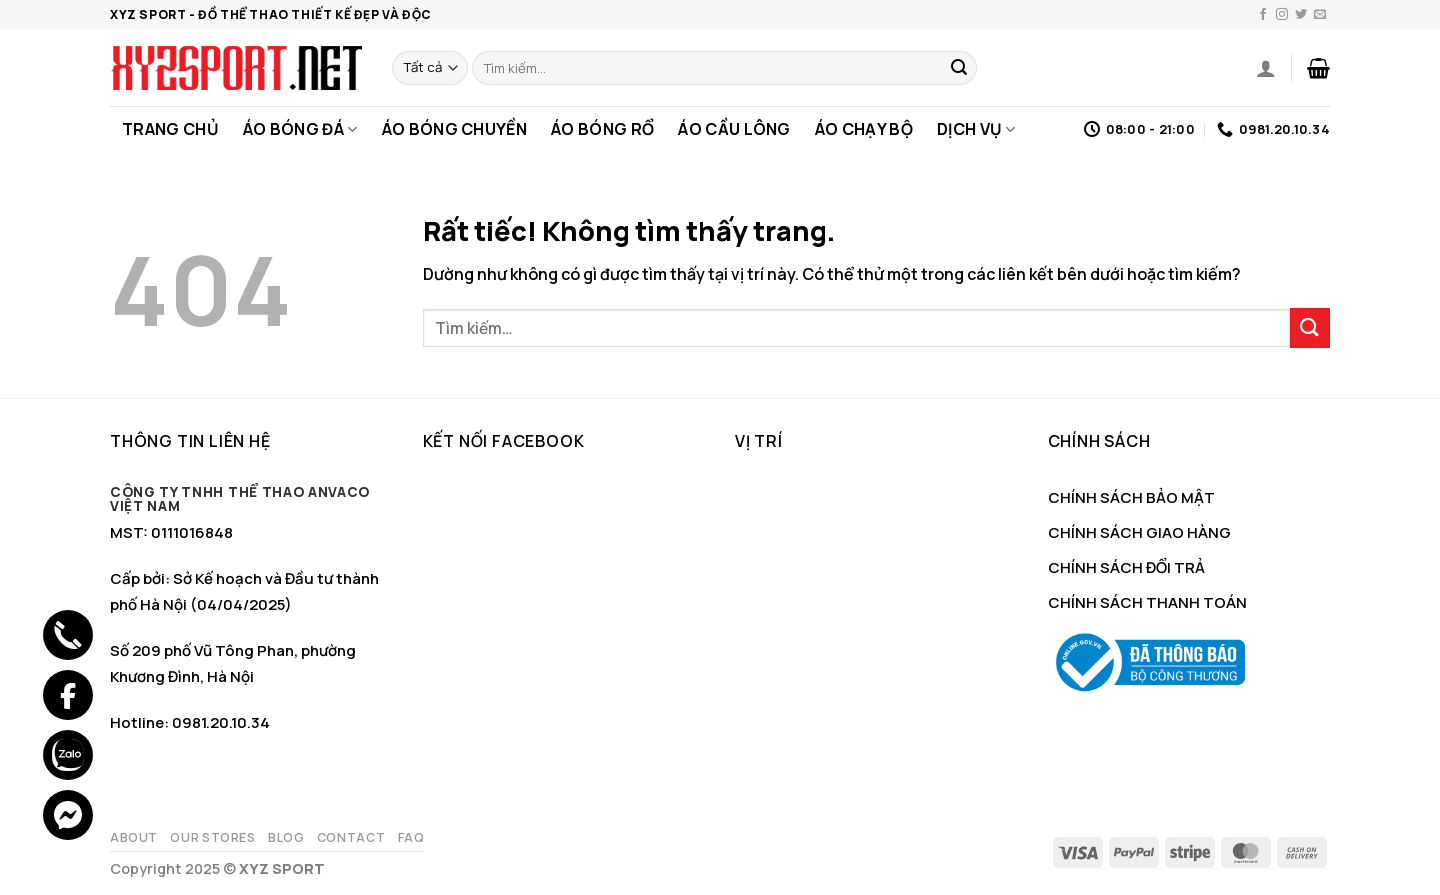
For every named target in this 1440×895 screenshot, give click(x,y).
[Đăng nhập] (1266, 68)
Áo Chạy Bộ (864, 129)
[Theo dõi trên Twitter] (1301, 15)
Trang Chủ (170, 129)
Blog (286, 837)
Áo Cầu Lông (734, 129)
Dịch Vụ (976, 129)
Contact (351, 837)
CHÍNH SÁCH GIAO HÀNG (1139, 532)
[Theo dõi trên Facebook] (1263, 15)
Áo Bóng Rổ (602, 129)
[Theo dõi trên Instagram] (1282, 15)
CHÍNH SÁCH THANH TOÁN (1147, 602)
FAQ (411, 837)
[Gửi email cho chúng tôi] (1320, 15)
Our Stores (212, 837)
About (134, 837)
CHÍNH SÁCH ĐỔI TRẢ (1126, 567)
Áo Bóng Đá (300, 129)
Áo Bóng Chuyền (454, 129)
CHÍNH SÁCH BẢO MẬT (1131, 497)
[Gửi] (959, 68)
